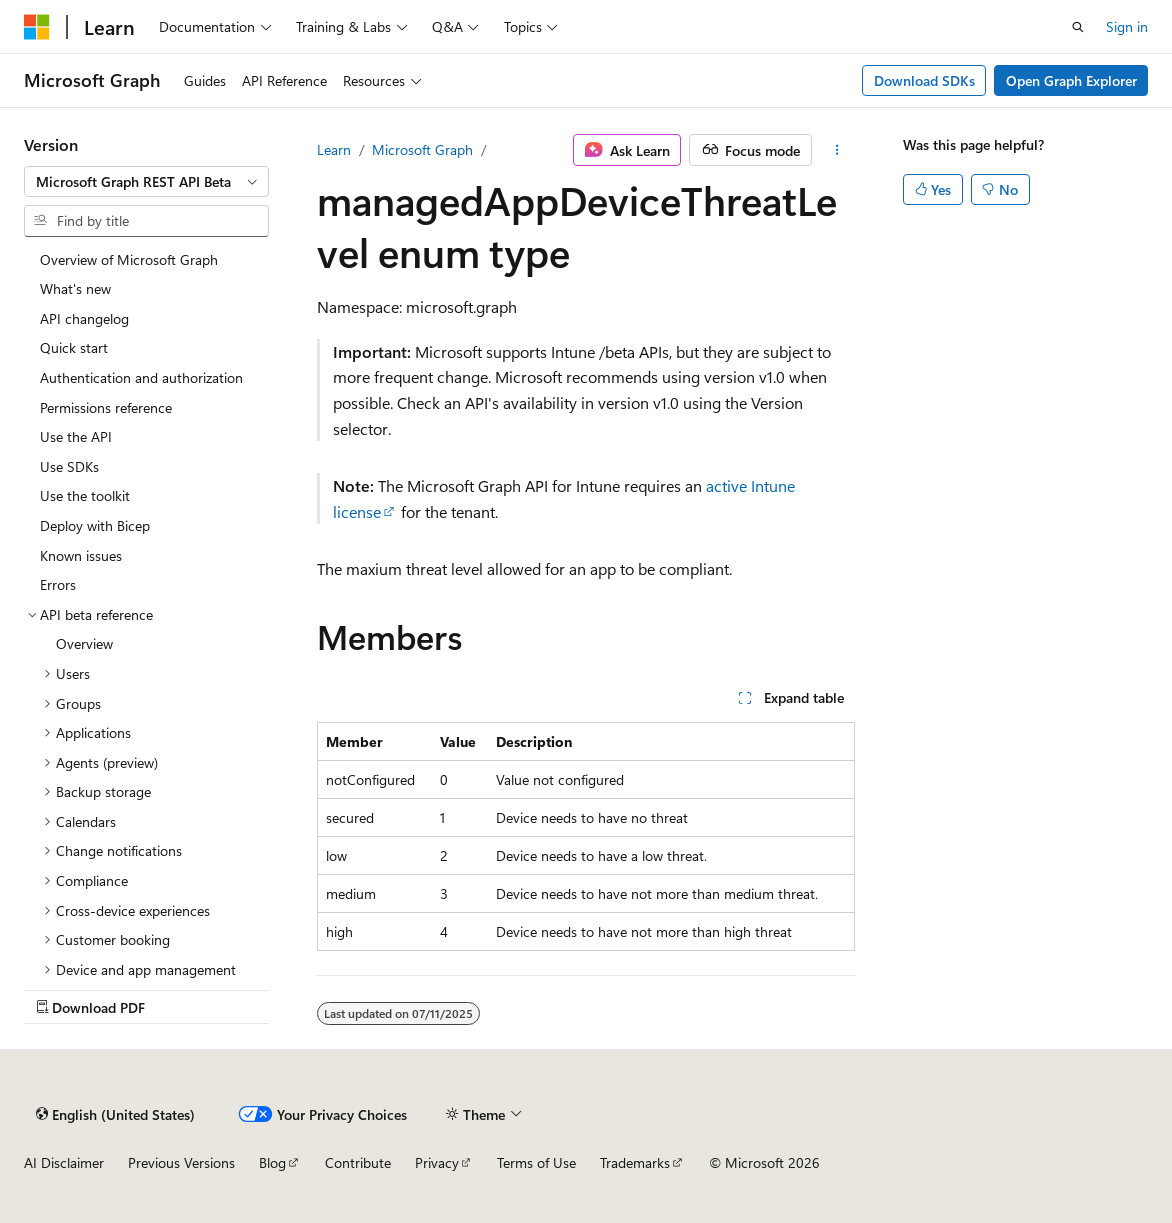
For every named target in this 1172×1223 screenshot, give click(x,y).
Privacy (437, 1162)
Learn (334, 149)
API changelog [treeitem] (84, 318)
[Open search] (1078, 27)
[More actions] (837, 150)
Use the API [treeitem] (76, 436)
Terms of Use (536, 1162)
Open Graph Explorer (1071, 80)
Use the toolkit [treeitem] (85, 495)
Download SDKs (924, 80)
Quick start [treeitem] (74, 347)
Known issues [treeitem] (81, 555)
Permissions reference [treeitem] (106, 407)
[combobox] (146, 182)
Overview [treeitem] (84, 643)
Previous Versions (181, 1162)
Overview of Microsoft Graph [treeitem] (129, 259)
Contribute (358, 1162)
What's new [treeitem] (75, 288)
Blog (272, 1162)
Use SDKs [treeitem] (69, 466)
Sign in (1127, 26)
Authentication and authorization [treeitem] (141, 377)
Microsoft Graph (422, 149)
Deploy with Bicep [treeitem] (95, 525)
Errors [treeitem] (58, 584)
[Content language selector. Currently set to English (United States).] (115, 1114)
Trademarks (635, 1162)
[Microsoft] (37, 27)
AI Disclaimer (64, 1162)
